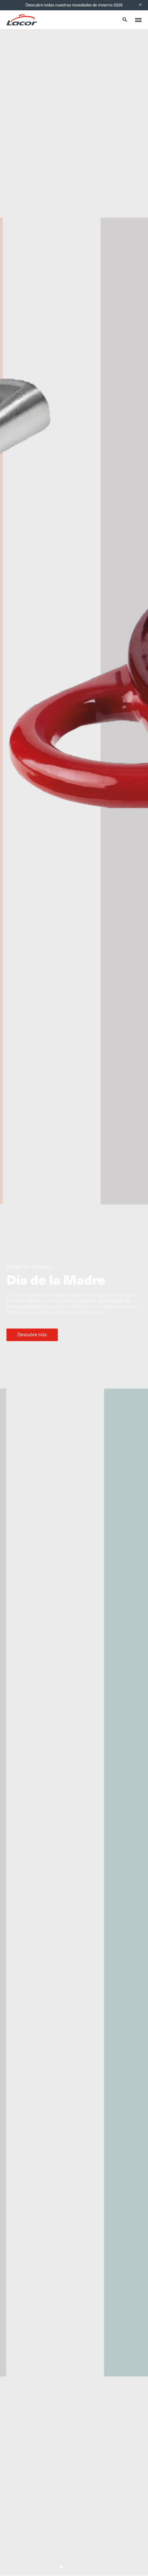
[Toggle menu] (138, 20)
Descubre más (32, 1334)
